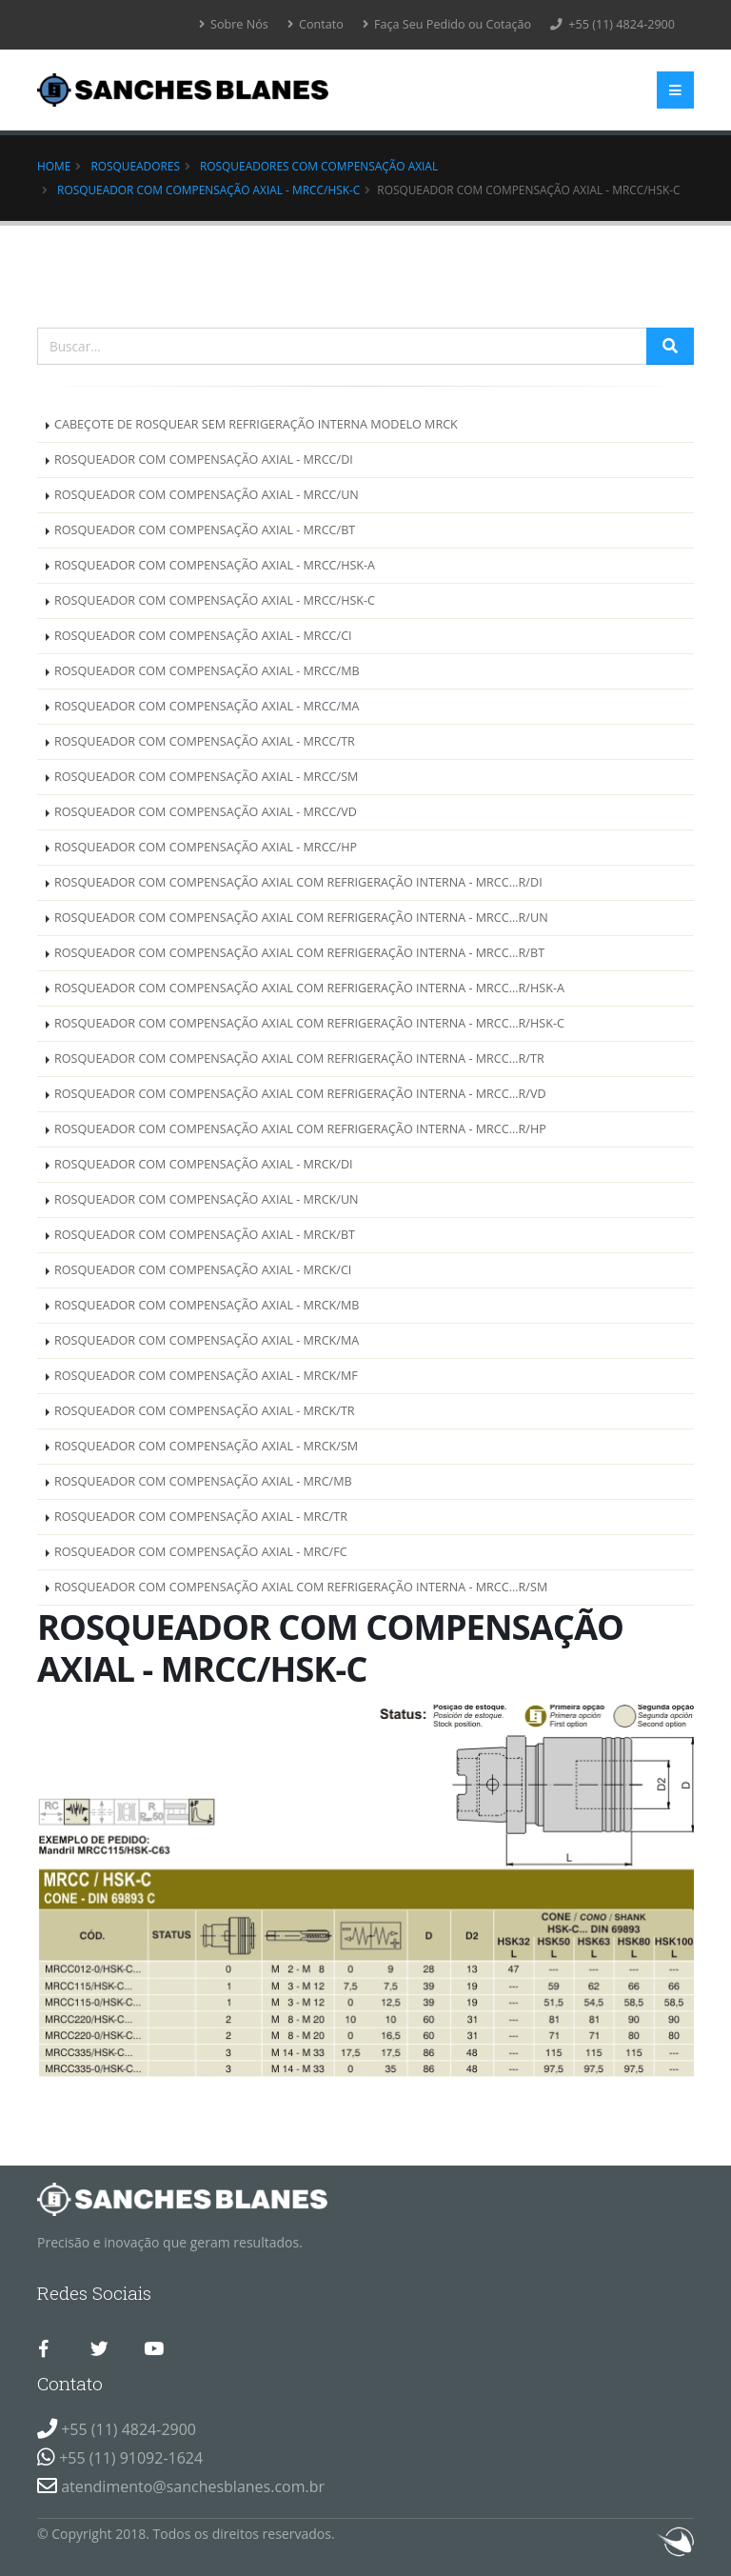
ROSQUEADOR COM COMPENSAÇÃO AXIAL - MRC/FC (200, 1552)
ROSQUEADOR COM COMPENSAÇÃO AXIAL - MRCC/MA (206, 706)
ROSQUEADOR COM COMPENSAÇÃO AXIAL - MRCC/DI (203, 459)
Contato (315, 24)
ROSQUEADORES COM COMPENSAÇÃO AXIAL (319, 165)
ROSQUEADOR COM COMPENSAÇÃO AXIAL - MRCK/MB (206, 1305)
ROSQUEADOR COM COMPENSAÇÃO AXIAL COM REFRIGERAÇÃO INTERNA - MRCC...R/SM (300, 1587)
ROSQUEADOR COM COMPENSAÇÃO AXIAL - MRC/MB (203, 1481)
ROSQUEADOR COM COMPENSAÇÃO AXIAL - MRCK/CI (202, 1270)
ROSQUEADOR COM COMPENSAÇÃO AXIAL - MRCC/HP (205, 847)
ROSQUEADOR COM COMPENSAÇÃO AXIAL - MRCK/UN (206, 1199)
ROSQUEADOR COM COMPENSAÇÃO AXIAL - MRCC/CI (203, 636)
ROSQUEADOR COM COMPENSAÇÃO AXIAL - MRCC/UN (206, 495)
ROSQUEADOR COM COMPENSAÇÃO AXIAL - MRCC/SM (206, 777)
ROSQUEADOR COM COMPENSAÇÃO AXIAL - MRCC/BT (204, 530)
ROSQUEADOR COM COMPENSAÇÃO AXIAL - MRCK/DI (203, 1164)
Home (53, 165)
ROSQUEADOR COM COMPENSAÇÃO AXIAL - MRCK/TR (204, 1411)
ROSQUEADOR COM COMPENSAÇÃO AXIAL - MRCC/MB (207, 671)
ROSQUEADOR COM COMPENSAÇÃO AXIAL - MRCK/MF (206, 1376)
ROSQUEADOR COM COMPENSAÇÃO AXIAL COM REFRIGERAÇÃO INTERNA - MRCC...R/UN (301, 917)
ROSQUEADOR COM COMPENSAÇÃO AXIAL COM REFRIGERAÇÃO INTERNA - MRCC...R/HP (300, 1129)
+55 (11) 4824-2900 (612, 24)
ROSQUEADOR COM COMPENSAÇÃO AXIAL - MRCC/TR (204, 741)
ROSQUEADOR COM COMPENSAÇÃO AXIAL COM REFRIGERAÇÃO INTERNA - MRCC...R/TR (299, 1058)
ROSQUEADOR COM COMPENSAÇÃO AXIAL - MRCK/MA (206, 1340)
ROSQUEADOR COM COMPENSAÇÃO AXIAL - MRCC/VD (205, 812)
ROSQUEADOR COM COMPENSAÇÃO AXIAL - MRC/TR (200, 1516)
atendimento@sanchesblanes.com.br (193, 2486)
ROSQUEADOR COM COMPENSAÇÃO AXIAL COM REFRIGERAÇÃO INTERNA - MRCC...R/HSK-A (309, 988)
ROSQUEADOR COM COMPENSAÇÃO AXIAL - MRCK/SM (206, 1446)
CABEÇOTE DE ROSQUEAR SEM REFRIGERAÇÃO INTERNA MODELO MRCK (256, 424)
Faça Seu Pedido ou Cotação (447, 24)
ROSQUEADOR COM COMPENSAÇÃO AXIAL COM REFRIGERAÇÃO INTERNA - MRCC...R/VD (300, 1094)
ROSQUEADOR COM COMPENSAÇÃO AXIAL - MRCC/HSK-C (208, 189)
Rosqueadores (135, 165)
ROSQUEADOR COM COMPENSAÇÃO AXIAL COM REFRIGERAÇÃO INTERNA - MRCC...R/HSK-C (309, 1023)
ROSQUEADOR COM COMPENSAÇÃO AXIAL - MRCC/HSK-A (214, 565)
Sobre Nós (233, 24)
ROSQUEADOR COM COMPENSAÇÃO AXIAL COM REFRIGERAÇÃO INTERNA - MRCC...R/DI (298, 882)
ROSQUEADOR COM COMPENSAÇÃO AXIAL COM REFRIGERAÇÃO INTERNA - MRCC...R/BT (299, 953)
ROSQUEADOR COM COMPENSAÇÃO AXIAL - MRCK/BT (204, 1235)
